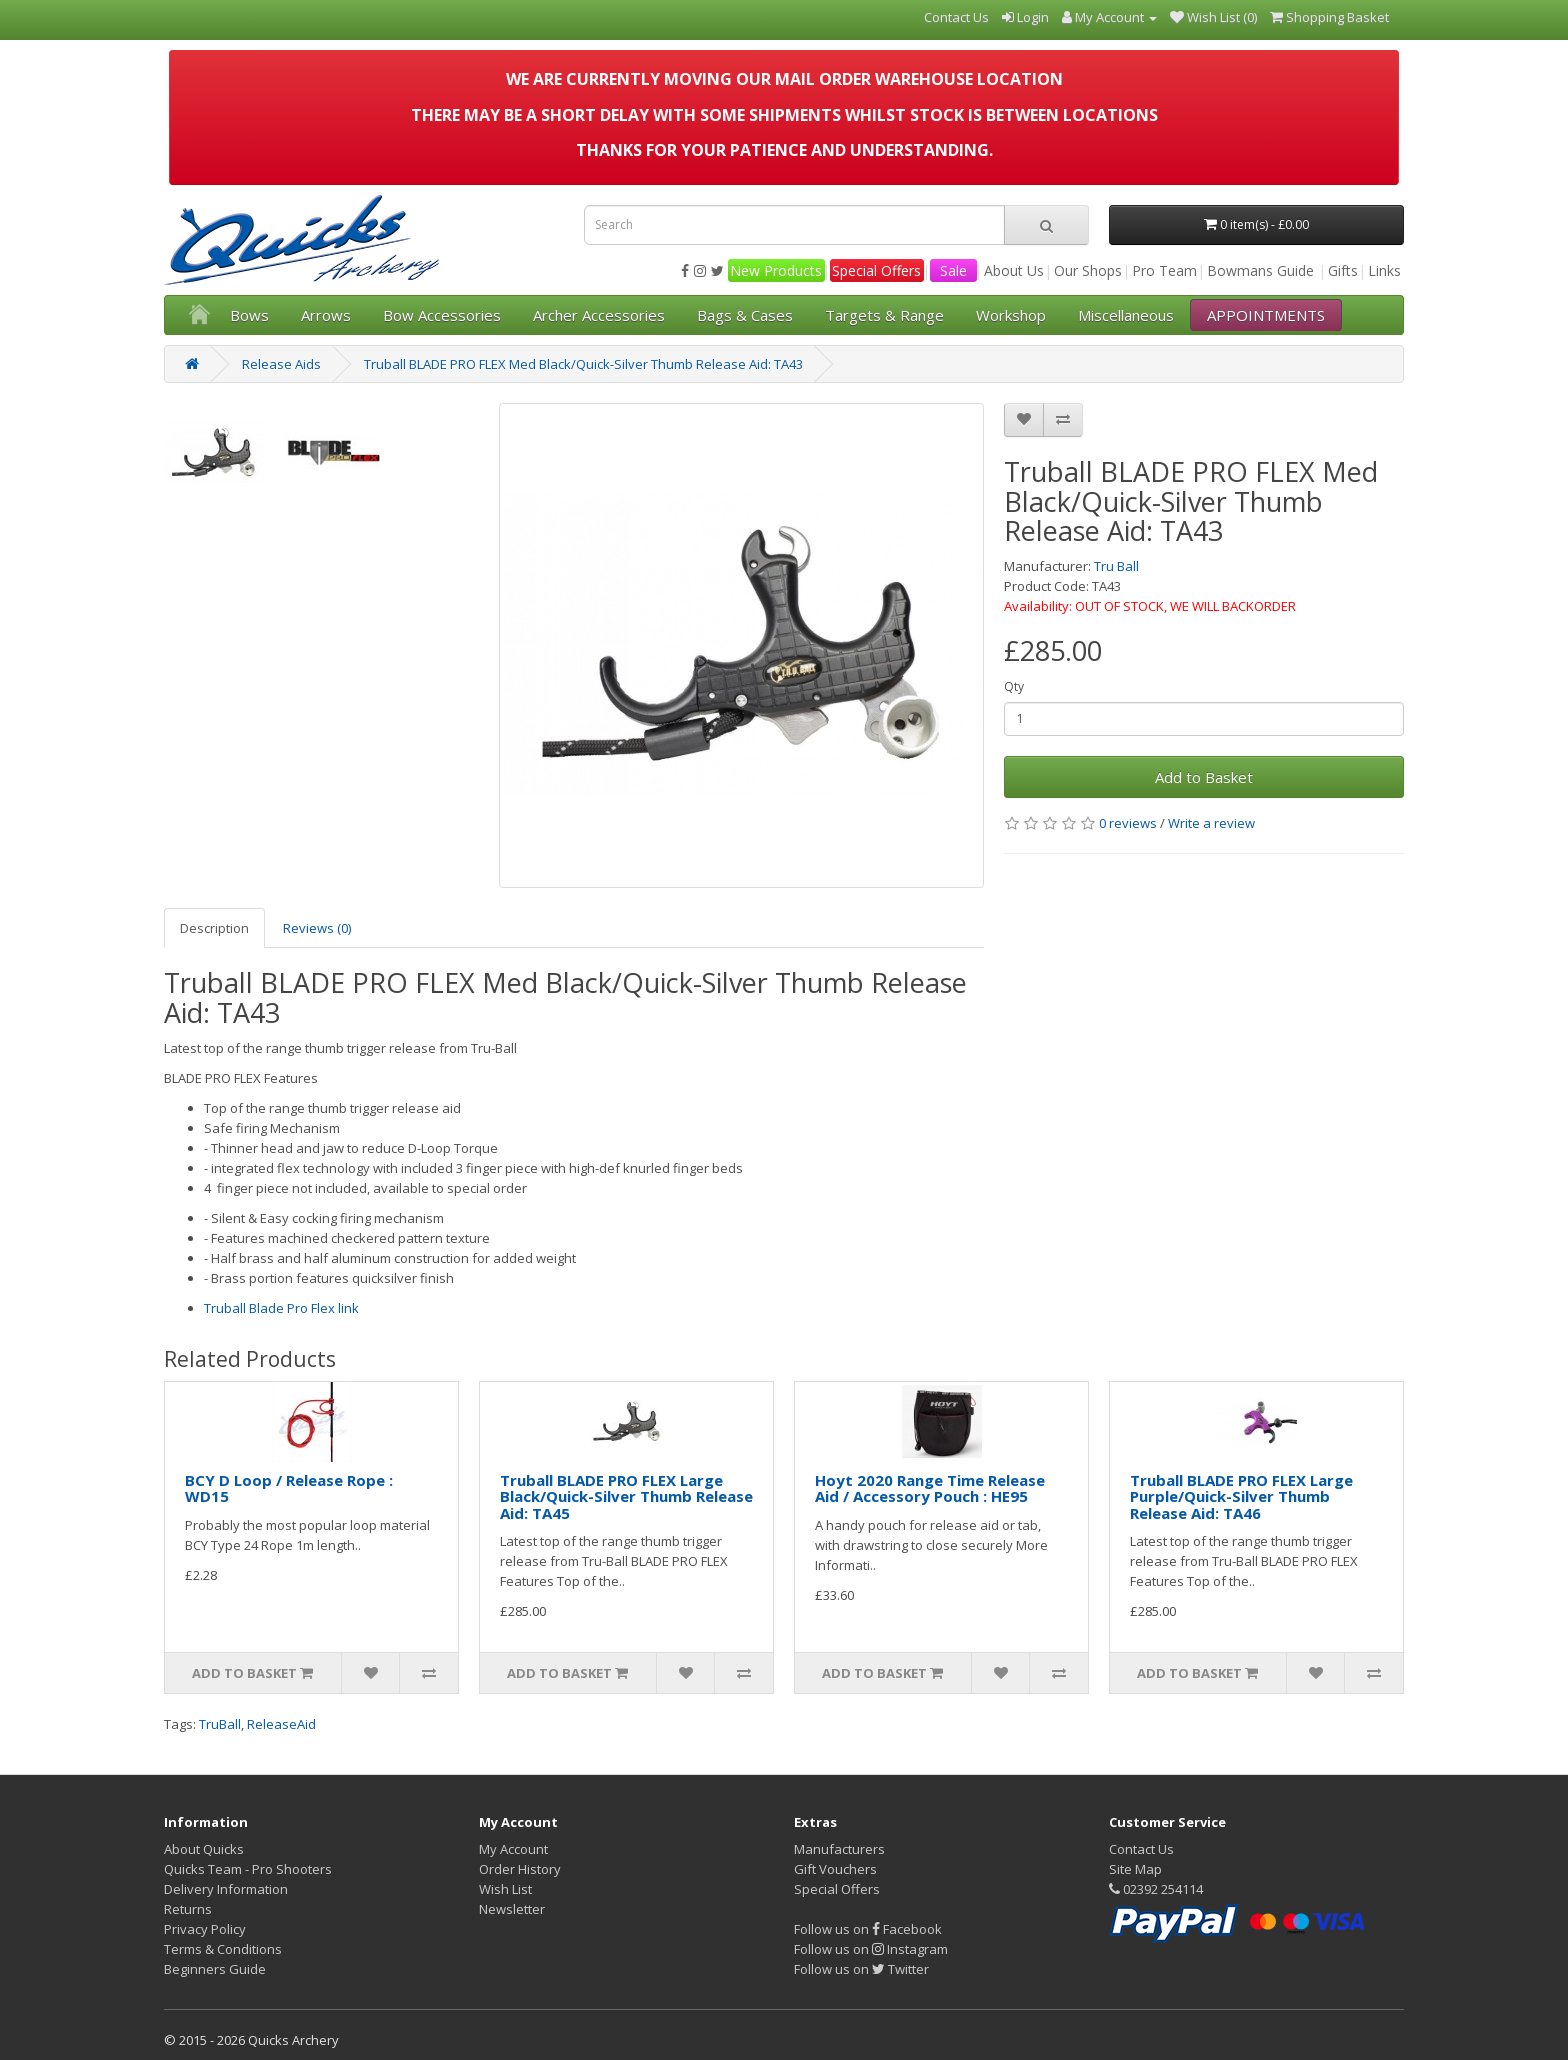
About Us (1014, 270)
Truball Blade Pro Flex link (281, 1308)
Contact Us (1141, 1849)
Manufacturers (839, 1849)
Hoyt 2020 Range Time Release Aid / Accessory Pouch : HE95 (930, 1488)
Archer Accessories (599, 315)
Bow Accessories (442, 315)
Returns (188, 1909)
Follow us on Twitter (861, 1969)
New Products (776, 270)
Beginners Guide (215, 1969)
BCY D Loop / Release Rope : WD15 (289, 1488)
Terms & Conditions (223, 1949)
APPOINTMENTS (1266, 315)
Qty (1014, 686)
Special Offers (876, 270)
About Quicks (204, 1849)
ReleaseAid (281, 1724)
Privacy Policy (205, 1929)
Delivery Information (226, 1889)
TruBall (220, 1724)
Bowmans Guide (1260, 270)
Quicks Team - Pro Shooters (248, 1869)
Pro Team (1164, 270)
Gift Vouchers (835, 1869)
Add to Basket (1204, 777)
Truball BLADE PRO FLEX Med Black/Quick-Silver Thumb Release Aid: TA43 (583, 364)
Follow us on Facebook (868, 1929)
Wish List (505, 1889)
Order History (520, 1869)
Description (214, 928)
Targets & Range (884, 315)
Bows (249, 315)
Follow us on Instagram (871, 1949)
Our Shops (1088, 270)
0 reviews (1128, 823)
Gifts (1343, 270)
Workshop (1011, 315)
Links (1384, 270)
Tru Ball (1116, 566)
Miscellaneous (1126, 315)
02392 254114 (1156, 1889)
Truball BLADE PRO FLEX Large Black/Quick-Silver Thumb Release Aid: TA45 (626, 1496)
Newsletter (512, 1909)
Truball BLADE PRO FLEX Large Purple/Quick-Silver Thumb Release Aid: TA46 (1241, 1496)
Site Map (1135, 1869)
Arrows (326, 315)
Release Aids (281, 364)
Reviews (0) (317, 928)
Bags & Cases (745, 315)
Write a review (1211, 823)
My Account (513, 1849)
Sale (953, 270)
